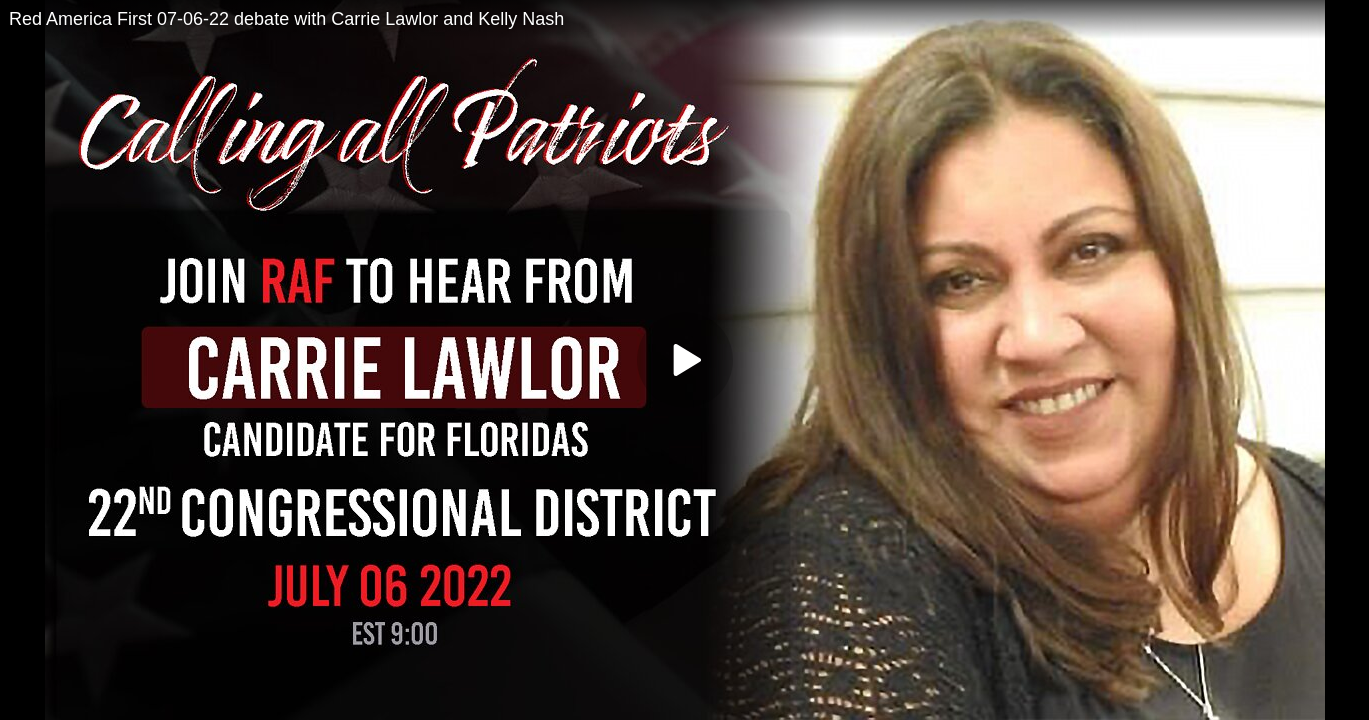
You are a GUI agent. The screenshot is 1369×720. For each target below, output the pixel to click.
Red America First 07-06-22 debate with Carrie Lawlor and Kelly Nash (286, 19)
